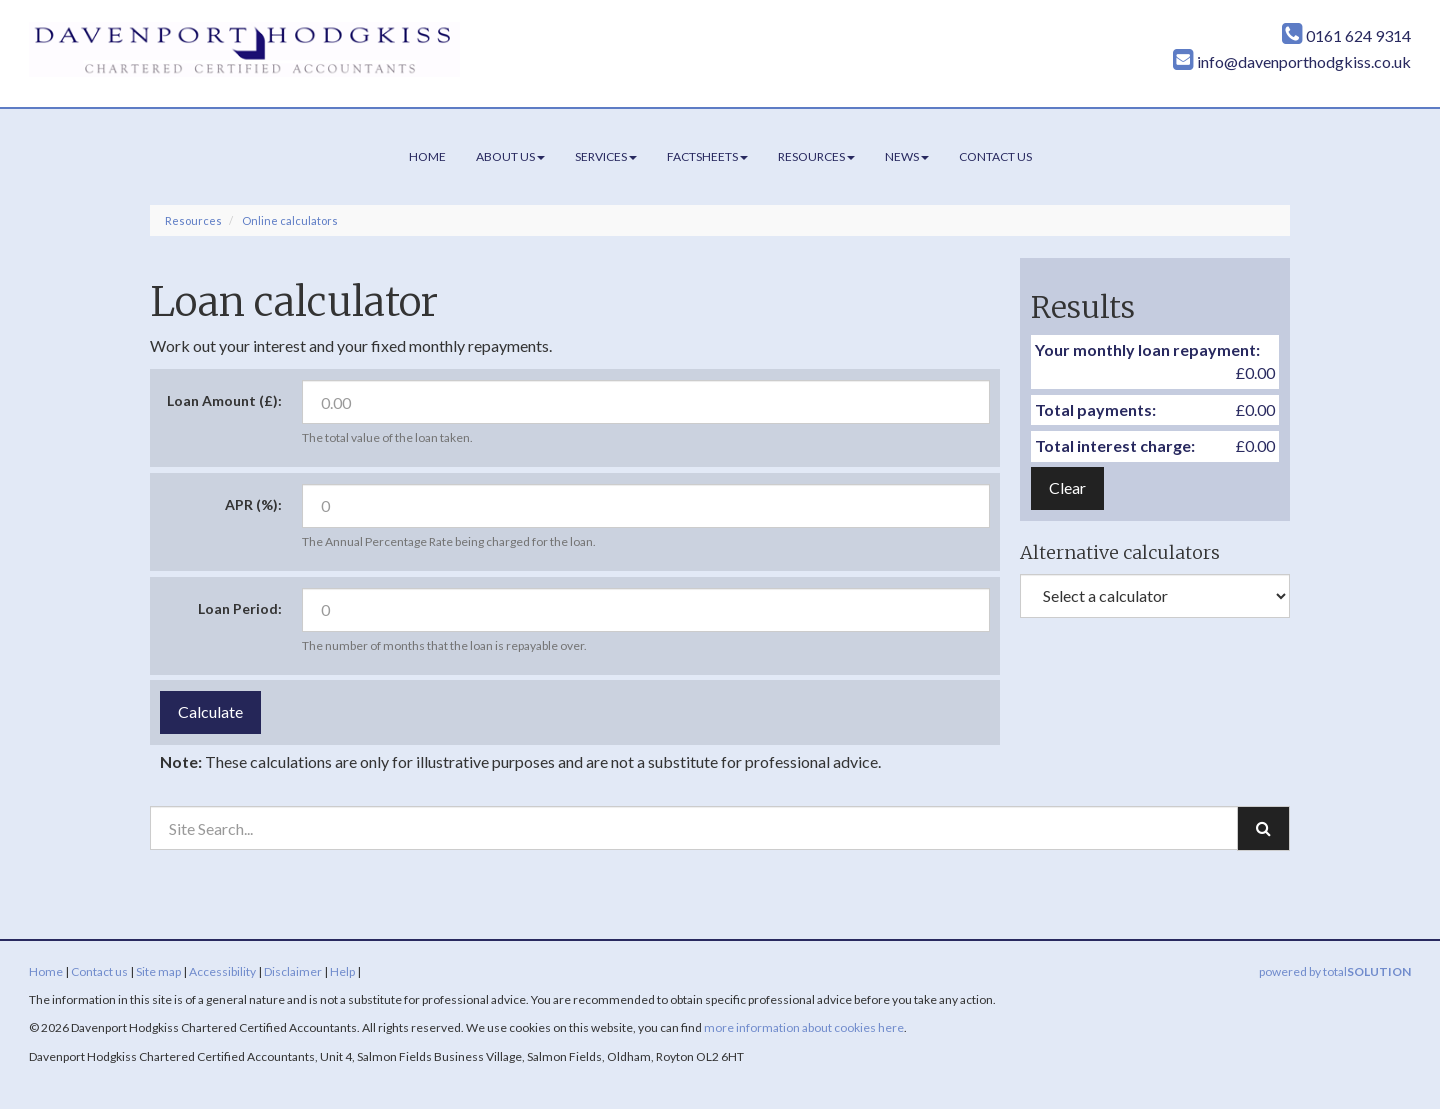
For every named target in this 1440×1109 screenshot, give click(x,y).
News (907, 156)
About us (510, 156)
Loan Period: (240, 608)
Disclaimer (293, 971)
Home (427, 156)
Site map (158, 971)
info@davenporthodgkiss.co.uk (1292, 61)
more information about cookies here (804, 1027)
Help (342, 971)
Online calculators (290, 220)
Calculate (210, 711)
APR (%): (253, 504)
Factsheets (707, 156)
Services (606, 156)
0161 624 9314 (1346, 35)
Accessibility (222, 971)
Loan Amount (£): (224, 400)
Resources (816, 156)
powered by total (1335, 971)
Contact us (995, 156)
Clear (1067, 487)
